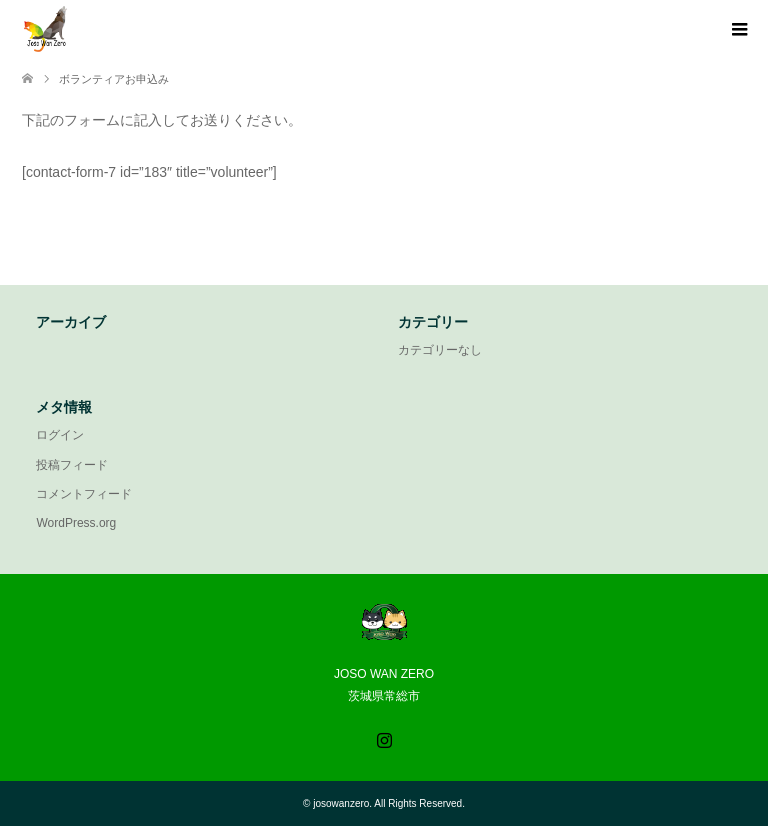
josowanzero (341, 803)
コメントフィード (84, 494)
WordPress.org (76, 523)
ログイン (60, 435)
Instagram (384, 738)
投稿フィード (72, 465)
